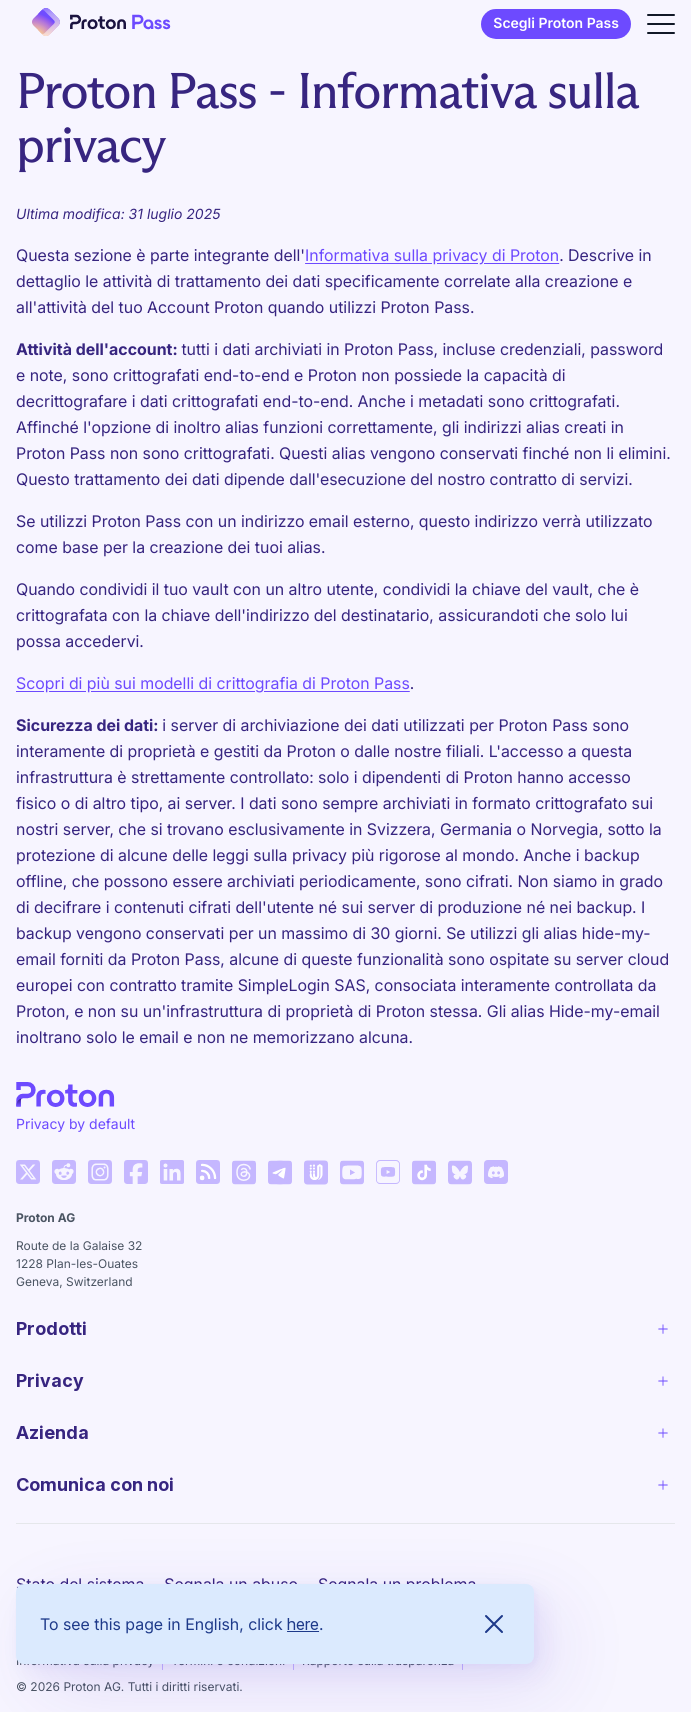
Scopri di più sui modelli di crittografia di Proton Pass (213, 683)
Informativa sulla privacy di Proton (432, 255)
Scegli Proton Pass (556, 23)
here (303, 1624)
